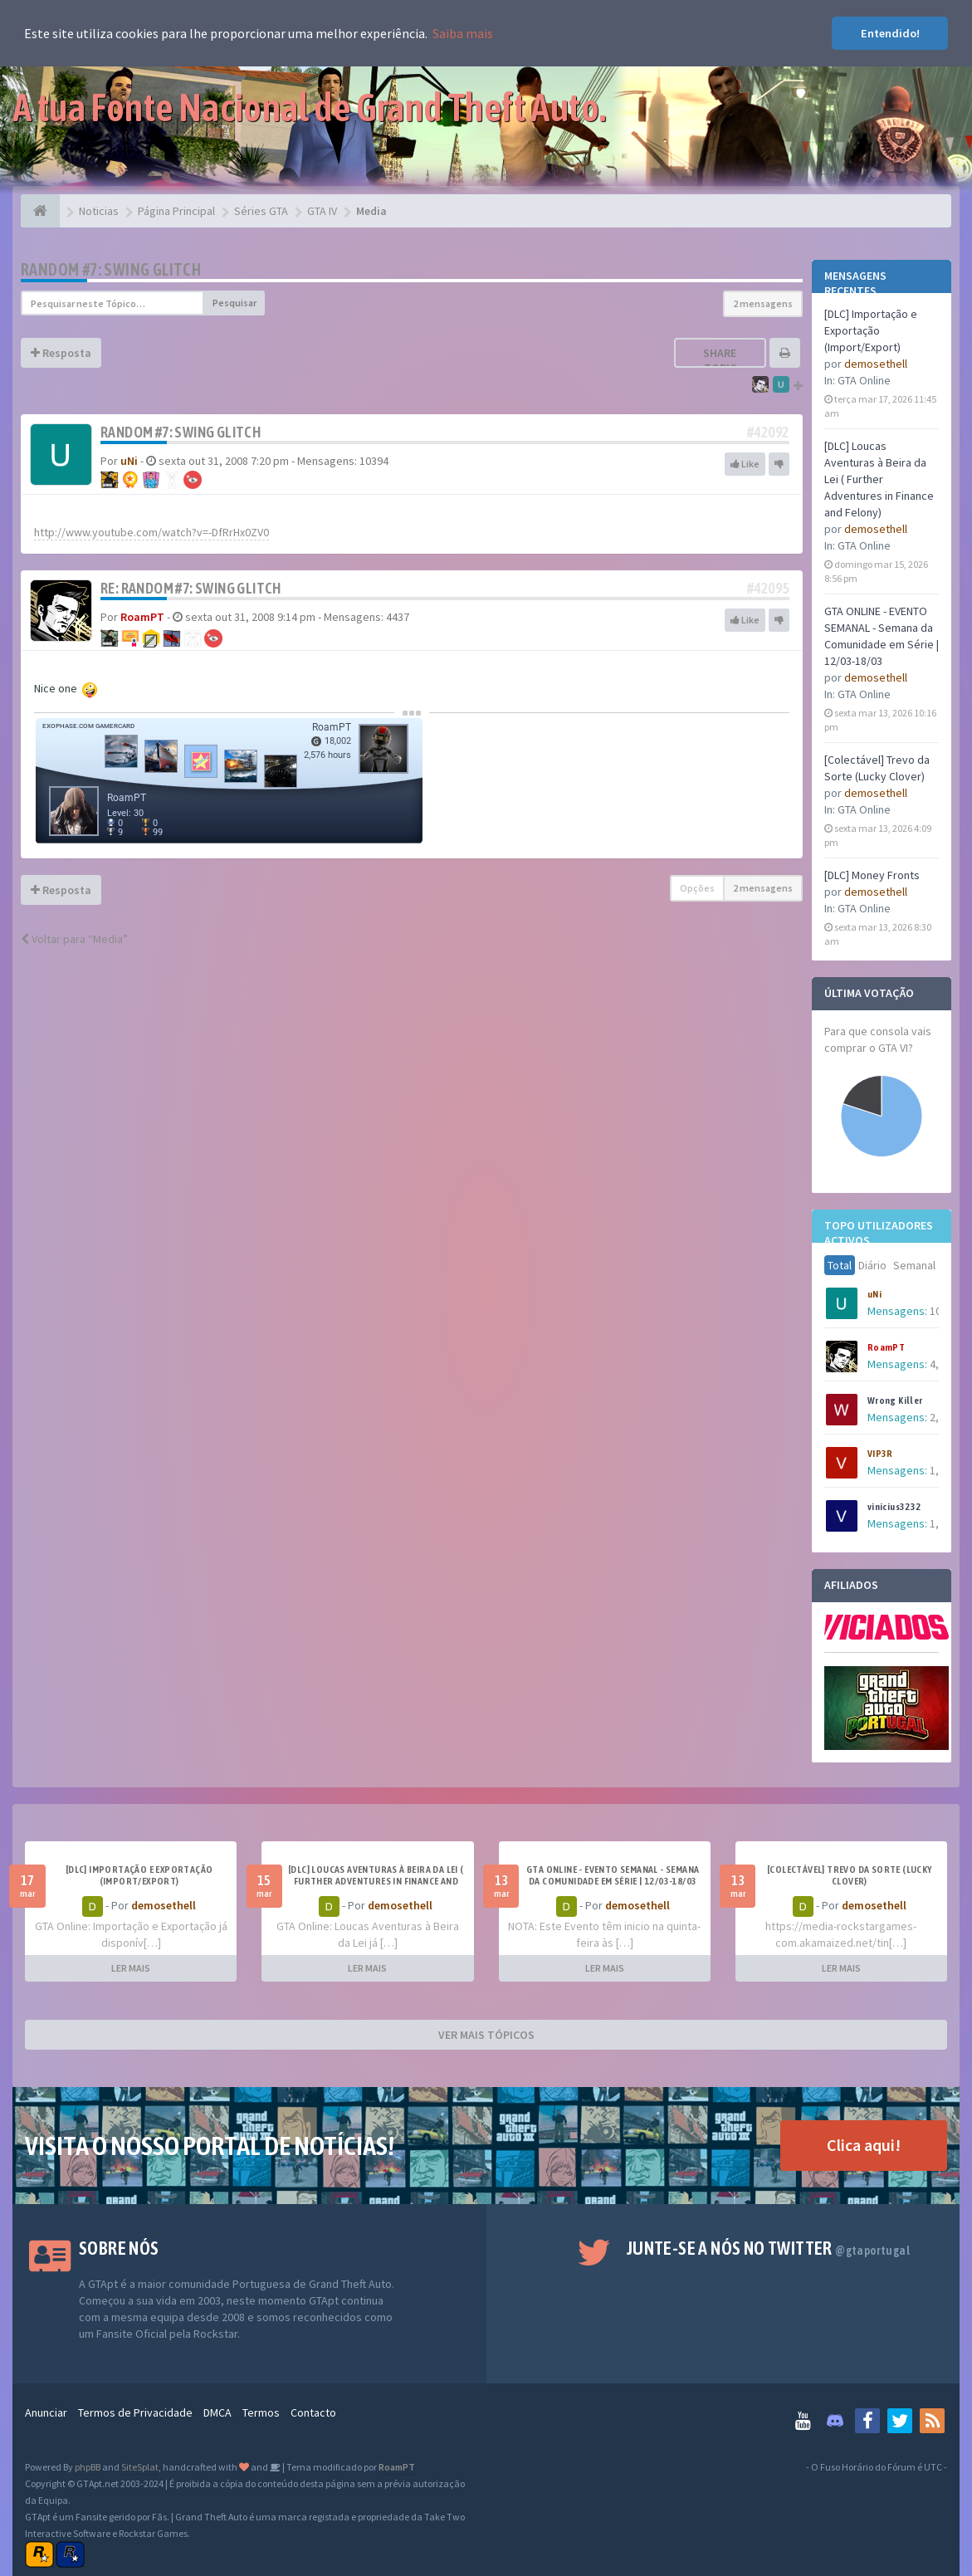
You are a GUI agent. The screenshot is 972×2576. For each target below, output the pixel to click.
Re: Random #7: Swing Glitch (190, 588)
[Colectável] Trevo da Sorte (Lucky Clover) (849, 1875)
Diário (872, 1265)
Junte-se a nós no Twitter (768, 2248)
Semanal (914, 1265)
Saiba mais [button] (462, 33)
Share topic (719, 360)
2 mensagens (763, 303)
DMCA (217, 2412)
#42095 (768, 588)
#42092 (768, 432)
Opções (697, 888)
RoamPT (886, 1347)
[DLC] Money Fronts (872, 875)
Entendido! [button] (890, 33)
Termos (261, 2412)
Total (840, 1265)
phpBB (87, 2467)
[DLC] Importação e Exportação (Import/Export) (870, 330)
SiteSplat (140, 2467)
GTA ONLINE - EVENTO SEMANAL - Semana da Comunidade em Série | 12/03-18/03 (612, 1875)
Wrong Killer (895, 1400)
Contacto (313, 2412)
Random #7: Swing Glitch (111, 269)
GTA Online (864, 380)
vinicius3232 (894, 1507)
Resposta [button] (61, 352)
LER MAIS (130, 1968)
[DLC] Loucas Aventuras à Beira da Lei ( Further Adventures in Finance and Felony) (879, 479)
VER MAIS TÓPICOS (486, 2034)
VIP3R (880, 1453)
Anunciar (46, 2412)
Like (745, 463)
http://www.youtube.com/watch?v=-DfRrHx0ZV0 (151, 532)
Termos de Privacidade (135, 2412)
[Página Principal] (40, 210)
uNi (874, 1294)
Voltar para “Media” (74, 938)
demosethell (875, 363)
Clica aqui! (864, 2144)
